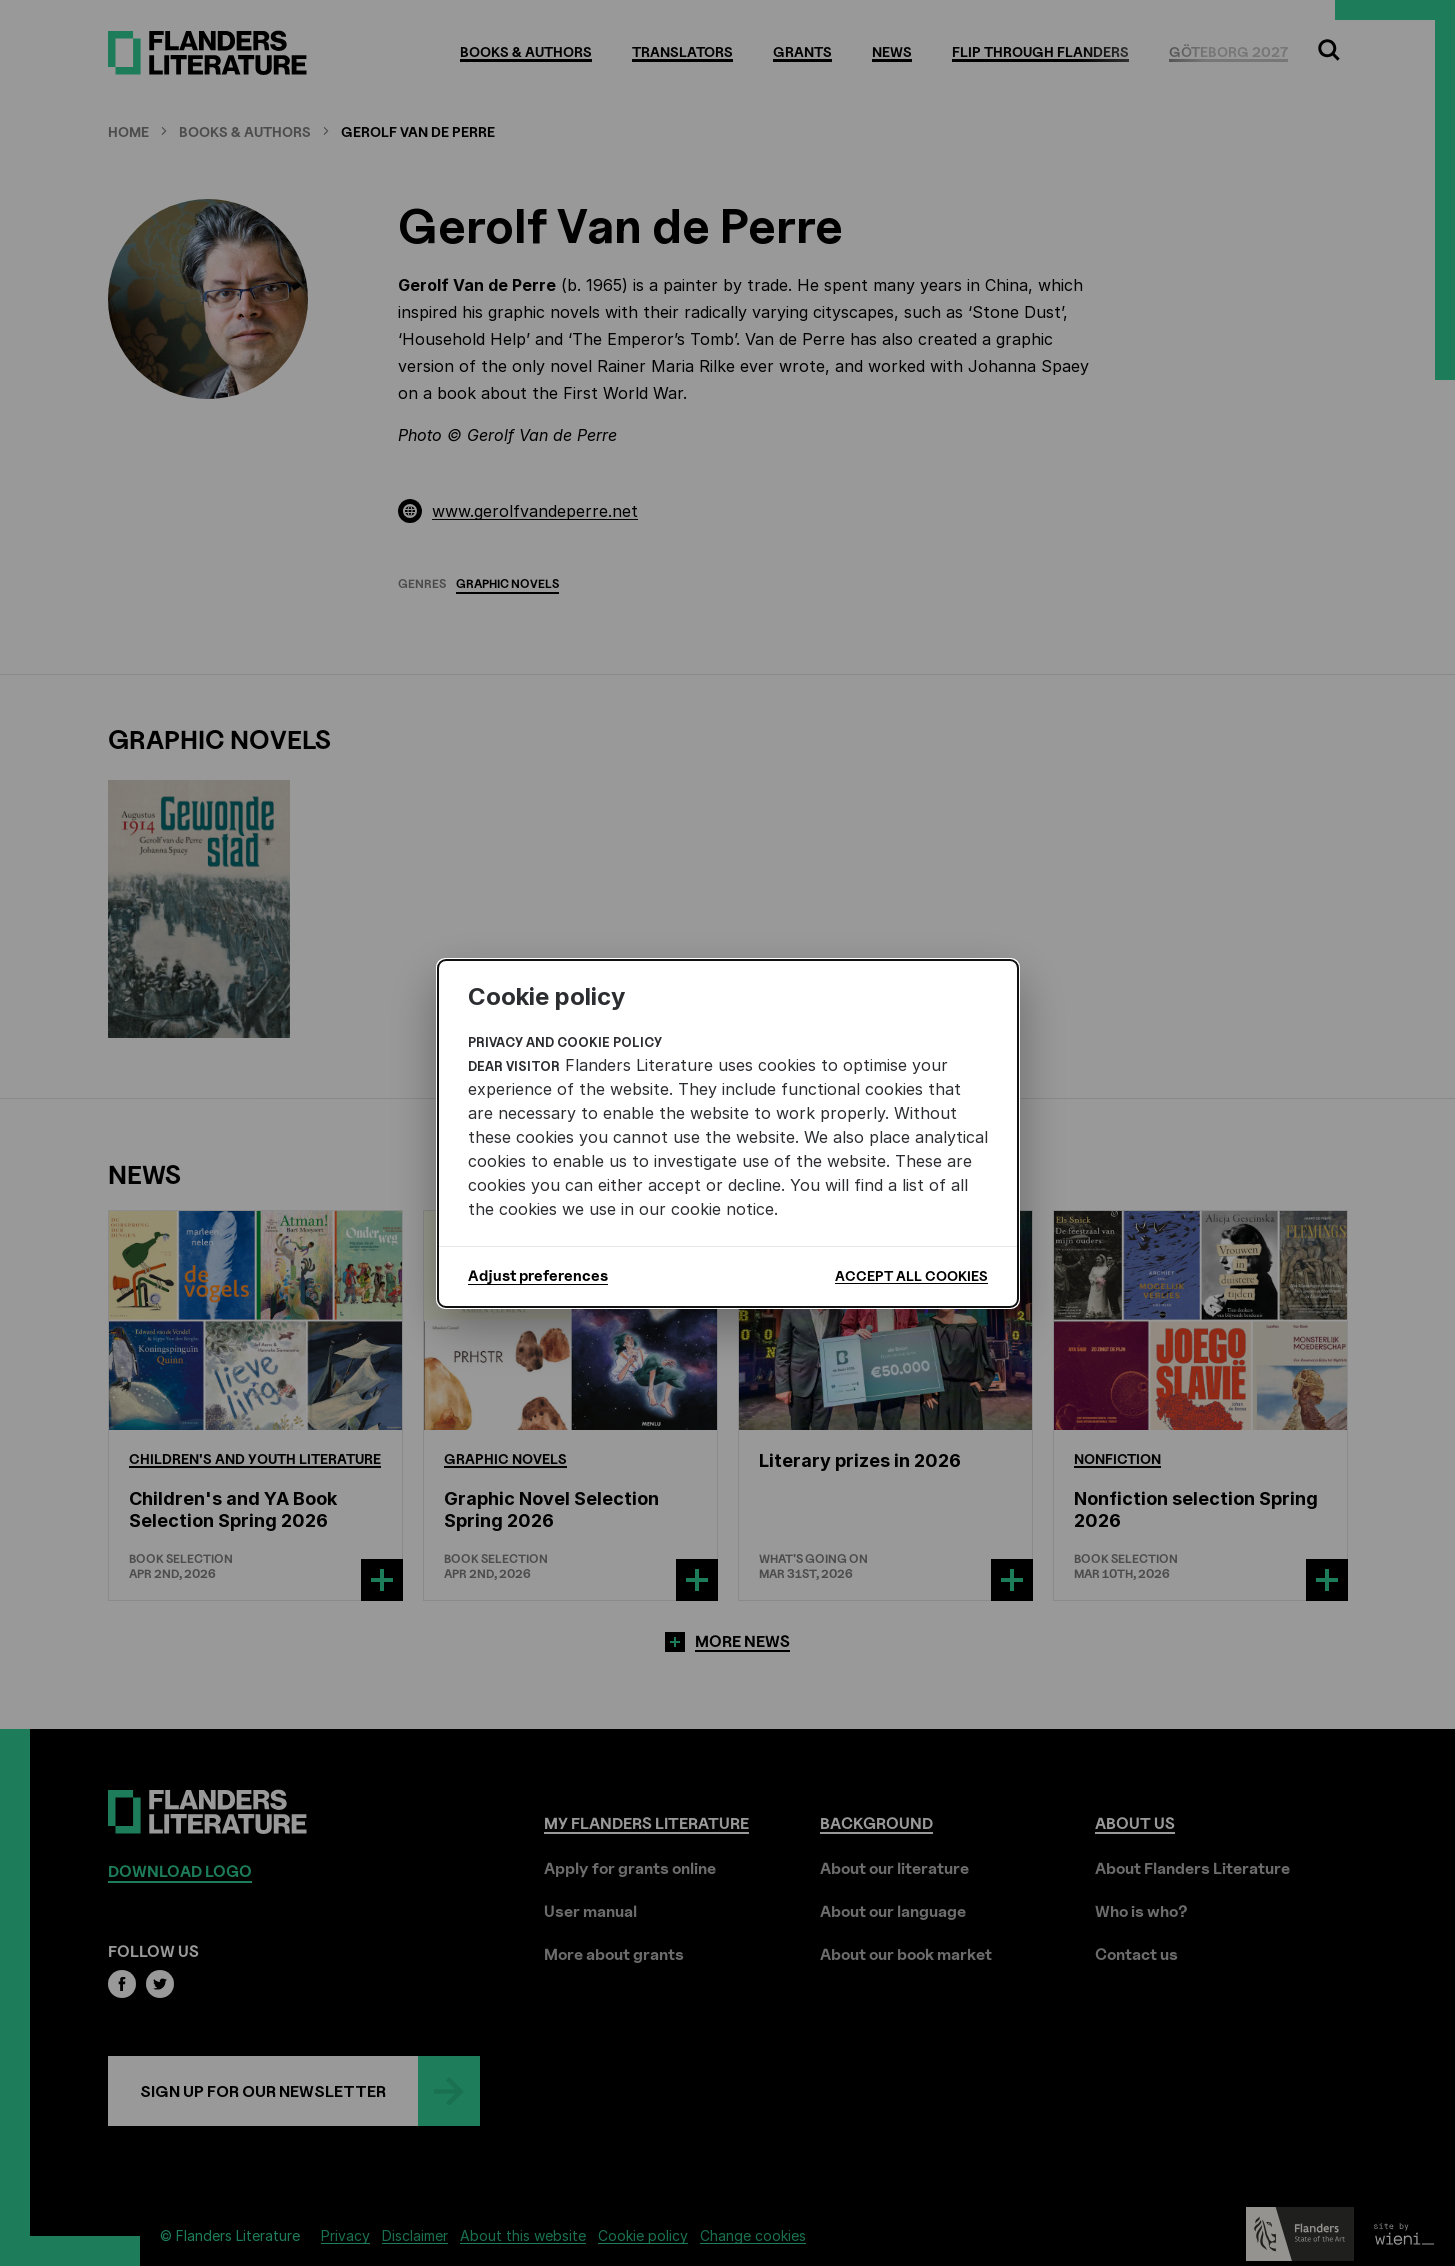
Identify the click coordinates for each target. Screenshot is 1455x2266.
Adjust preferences (538, 1276)
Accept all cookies (911, 1275)
